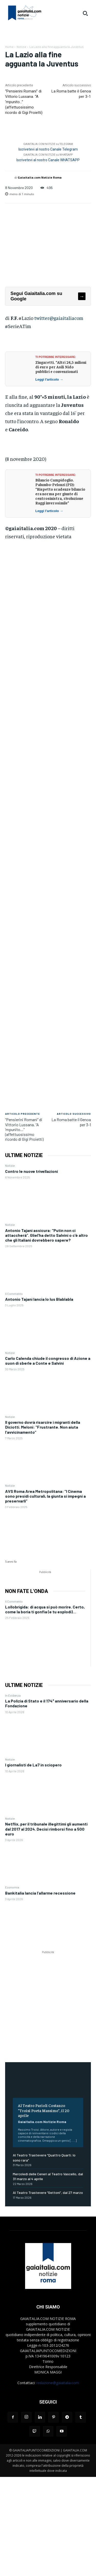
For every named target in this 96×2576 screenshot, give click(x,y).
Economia (12, 1887)
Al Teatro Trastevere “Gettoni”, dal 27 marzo (48, 2192)
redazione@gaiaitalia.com (57, 2382)
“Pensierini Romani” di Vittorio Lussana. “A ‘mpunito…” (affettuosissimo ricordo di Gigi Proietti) (24, 1129)
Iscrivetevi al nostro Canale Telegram (48, 149)
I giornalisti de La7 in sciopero (33, 1764)
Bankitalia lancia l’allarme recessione (40, 1892)
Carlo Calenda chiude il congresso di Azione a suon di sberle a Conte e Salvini (47, 1360)
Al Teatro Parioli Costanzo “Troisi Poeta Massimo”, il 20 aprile (43, 2110)
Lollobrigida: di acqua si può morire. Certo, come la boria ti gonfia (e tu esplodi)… (45, 1609)
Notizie (10, 1759)
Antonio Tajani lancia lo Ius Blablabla (39, 1299)
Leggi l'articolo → (49, 379)
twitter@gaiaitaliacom (58, 318)
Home (9, 46)
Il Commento (14, 1601)
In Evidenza (13, 1695)
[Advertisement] (48, 2002)
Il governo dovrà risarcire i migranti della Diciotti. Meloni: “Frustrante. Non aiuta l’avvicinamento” (42, 1427)
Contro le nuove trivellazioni (31, 1171)
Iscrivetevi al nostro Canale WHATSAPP (48, 160)
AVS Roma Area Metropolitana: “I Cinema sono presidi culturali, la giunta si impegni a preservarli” (45, 1496)
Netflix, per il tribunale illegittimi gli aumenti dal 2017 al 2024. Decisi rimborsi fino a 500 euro (46, 1828)
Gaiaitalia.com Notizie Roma (42, 2121)
